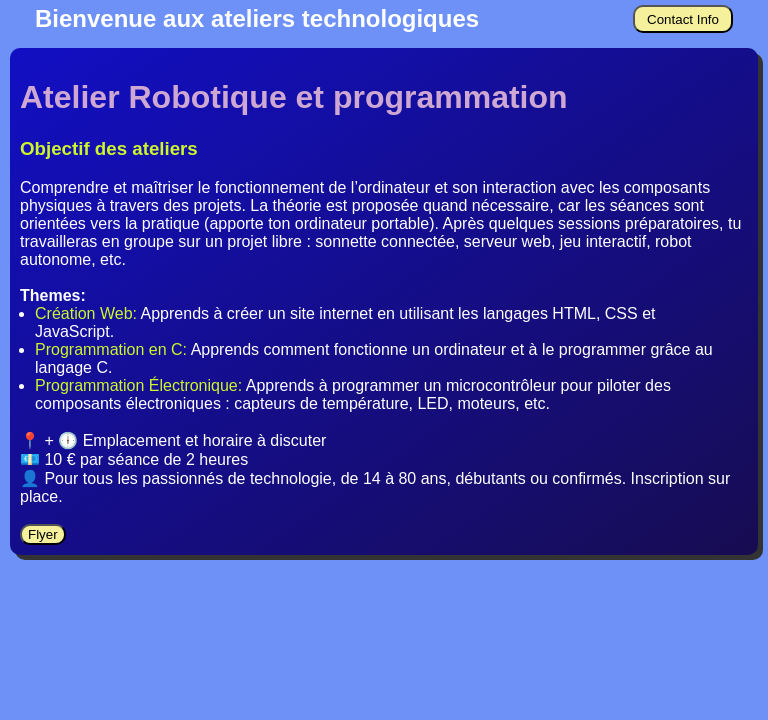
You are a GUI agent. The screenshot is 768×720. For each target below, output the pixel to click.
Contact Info (683, 19)
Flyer (43, 534)
